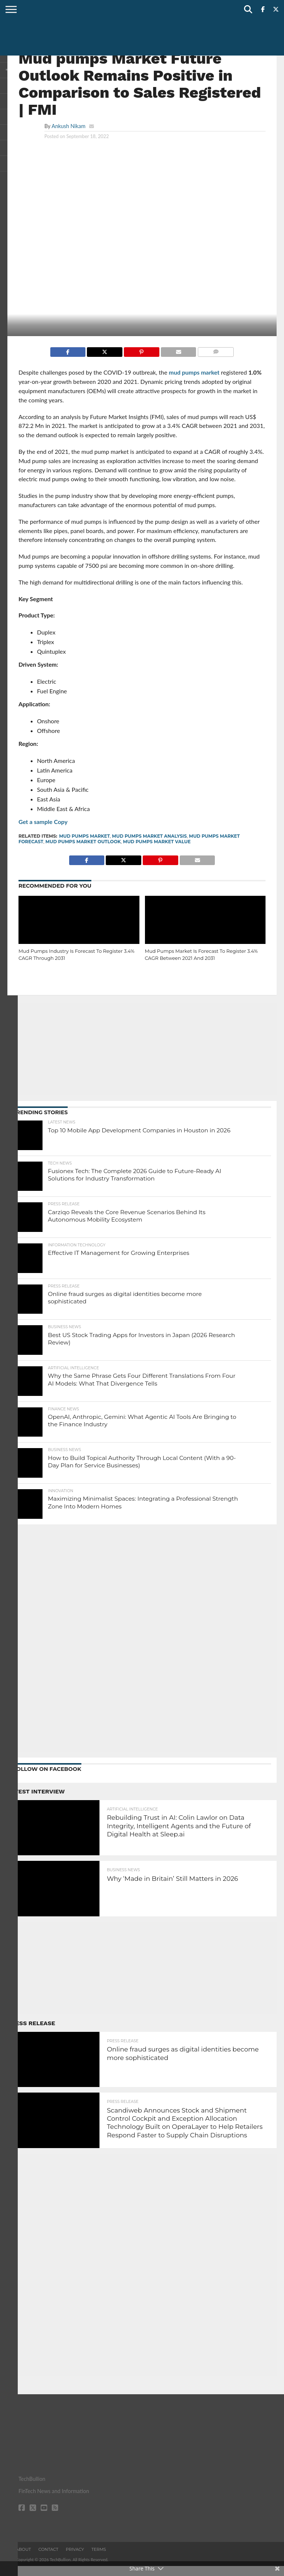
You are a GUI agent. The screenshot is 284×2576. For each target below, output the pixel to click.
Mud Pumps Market (84, 836)
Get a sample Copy (43, 821)
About (23, 2559)
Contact (48, 2559)
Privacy (75, 2559)
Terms (98, 2559)
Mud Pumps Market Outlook (83, 841)
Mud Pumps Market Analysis (149, 836)
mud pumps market (194, 372)
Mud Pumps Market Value (156, 841)
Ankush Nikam (68, 126)
